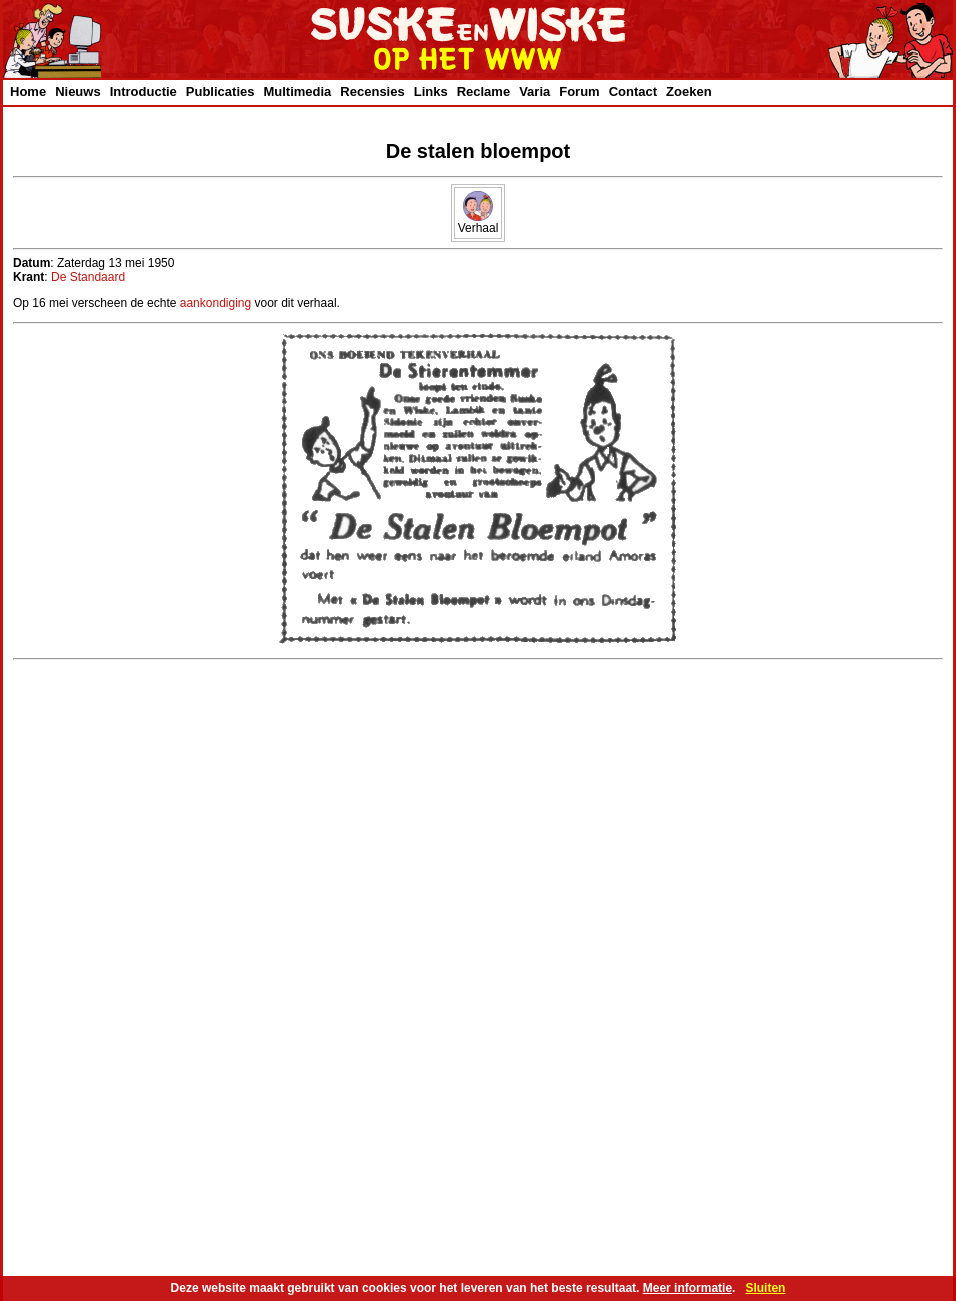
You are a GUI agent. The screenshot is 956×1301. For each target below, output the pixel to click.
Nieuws (78, 91)
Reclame (483, 91)
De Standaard (88, 277)
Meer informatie (687, 1288)
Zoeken (689, 91)
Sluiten (765, 1288)
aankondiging (215, 303)
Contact (633, 91)
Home (28, 91)
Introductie (143, 91)
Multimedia (297, 91)
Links (431, 91)
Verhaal (478, 222)
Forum (579, 91)
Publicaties (220, 91)
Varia (534, 91)
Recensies (372, 91)
